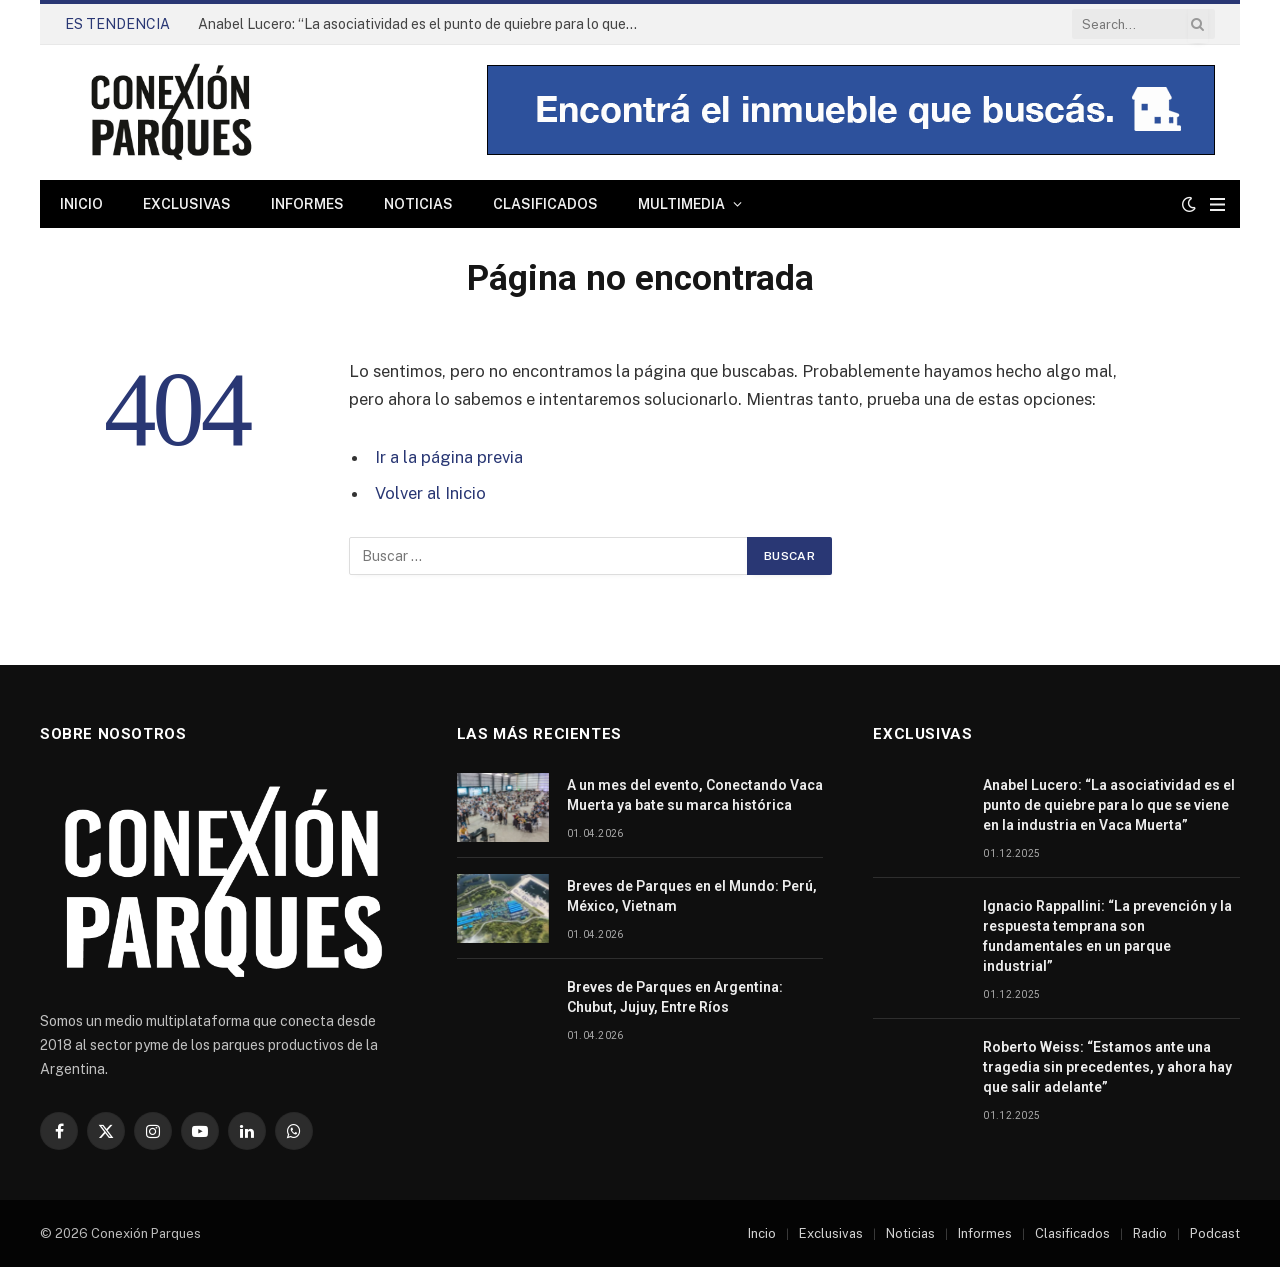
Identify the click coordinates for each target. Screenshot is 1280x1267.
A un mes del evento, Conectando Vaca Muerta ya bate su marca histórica (695, 795)
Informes (307, 204)
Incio (762, 1233)
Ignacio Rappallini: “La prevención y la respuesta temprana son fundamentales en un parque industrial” (1107, 936)
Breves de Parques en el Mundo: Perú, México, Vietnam (692, 896)
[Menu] (1217, 204)
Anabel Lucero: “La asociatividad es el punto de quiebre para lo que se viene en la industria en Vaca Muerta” (423, 24)
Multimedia (681, 204)
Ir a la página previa (449, 457)
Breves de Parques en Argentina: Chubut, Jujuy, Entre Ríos (675, 997)
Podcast (1215, 1233)
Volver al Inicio (430, 493)
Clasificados (545, 204)
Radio (1150, 1233)
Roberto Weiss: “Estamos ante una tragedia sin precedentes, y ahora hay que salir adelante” (1107, 1067)
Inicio (81, 204)
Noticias (418, 204)
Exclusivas (187, 204)
